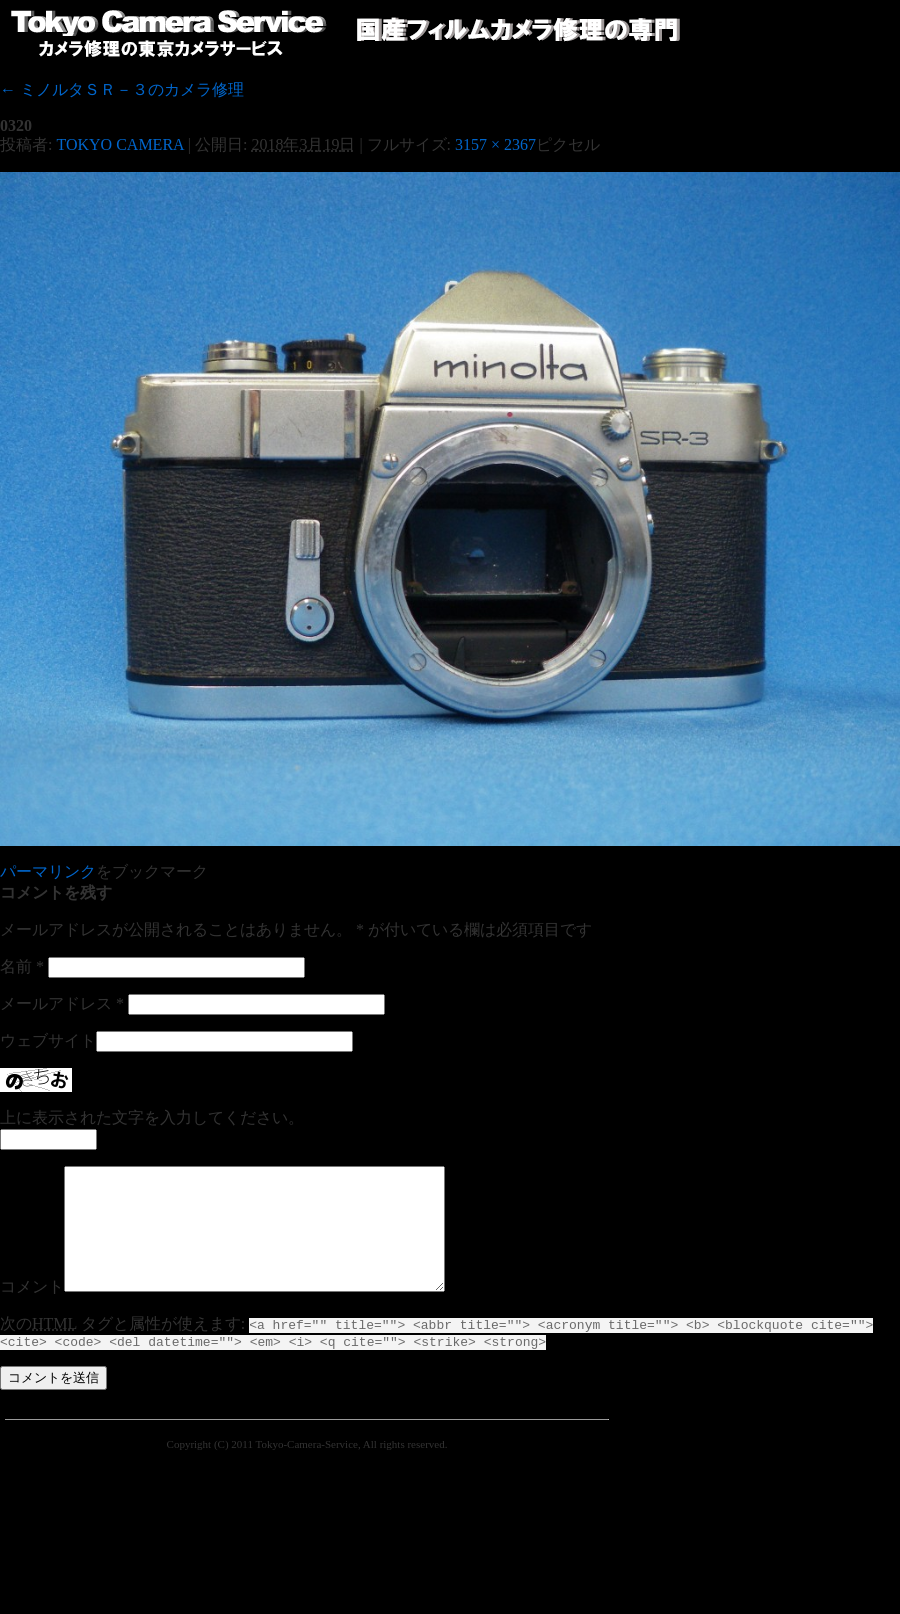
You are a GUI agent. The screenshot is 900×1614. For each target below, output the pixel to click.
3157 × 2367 (495, 144)
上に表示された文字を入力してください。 (152, 1117)
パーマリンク (48, 871)
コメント (32, 1310)
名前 (22, 966)
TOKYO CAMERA (119, 144)
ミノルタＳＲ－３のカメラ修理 (122, 89)
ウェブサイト (48, 1040)
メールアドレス (62, 1003)
